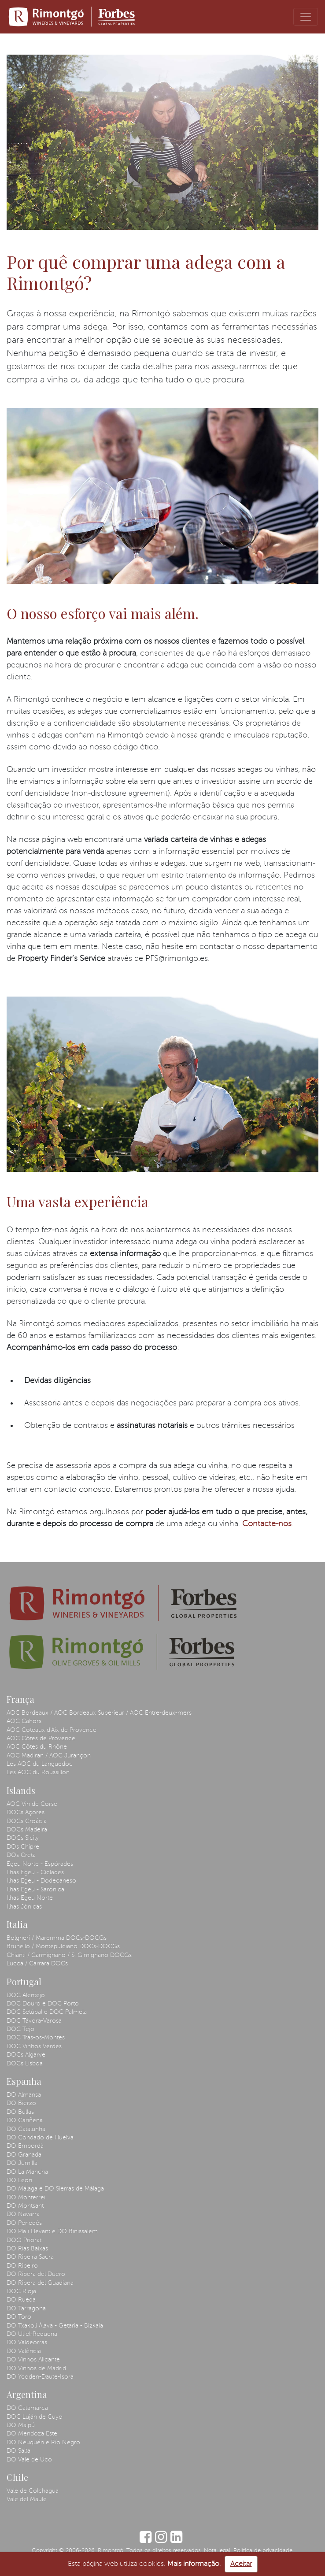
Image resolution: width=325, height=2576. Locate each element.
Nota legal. (218, 2551)
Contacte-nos (267, 1524)
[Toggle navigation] (305, 17)
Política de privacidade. (263, 2551)
